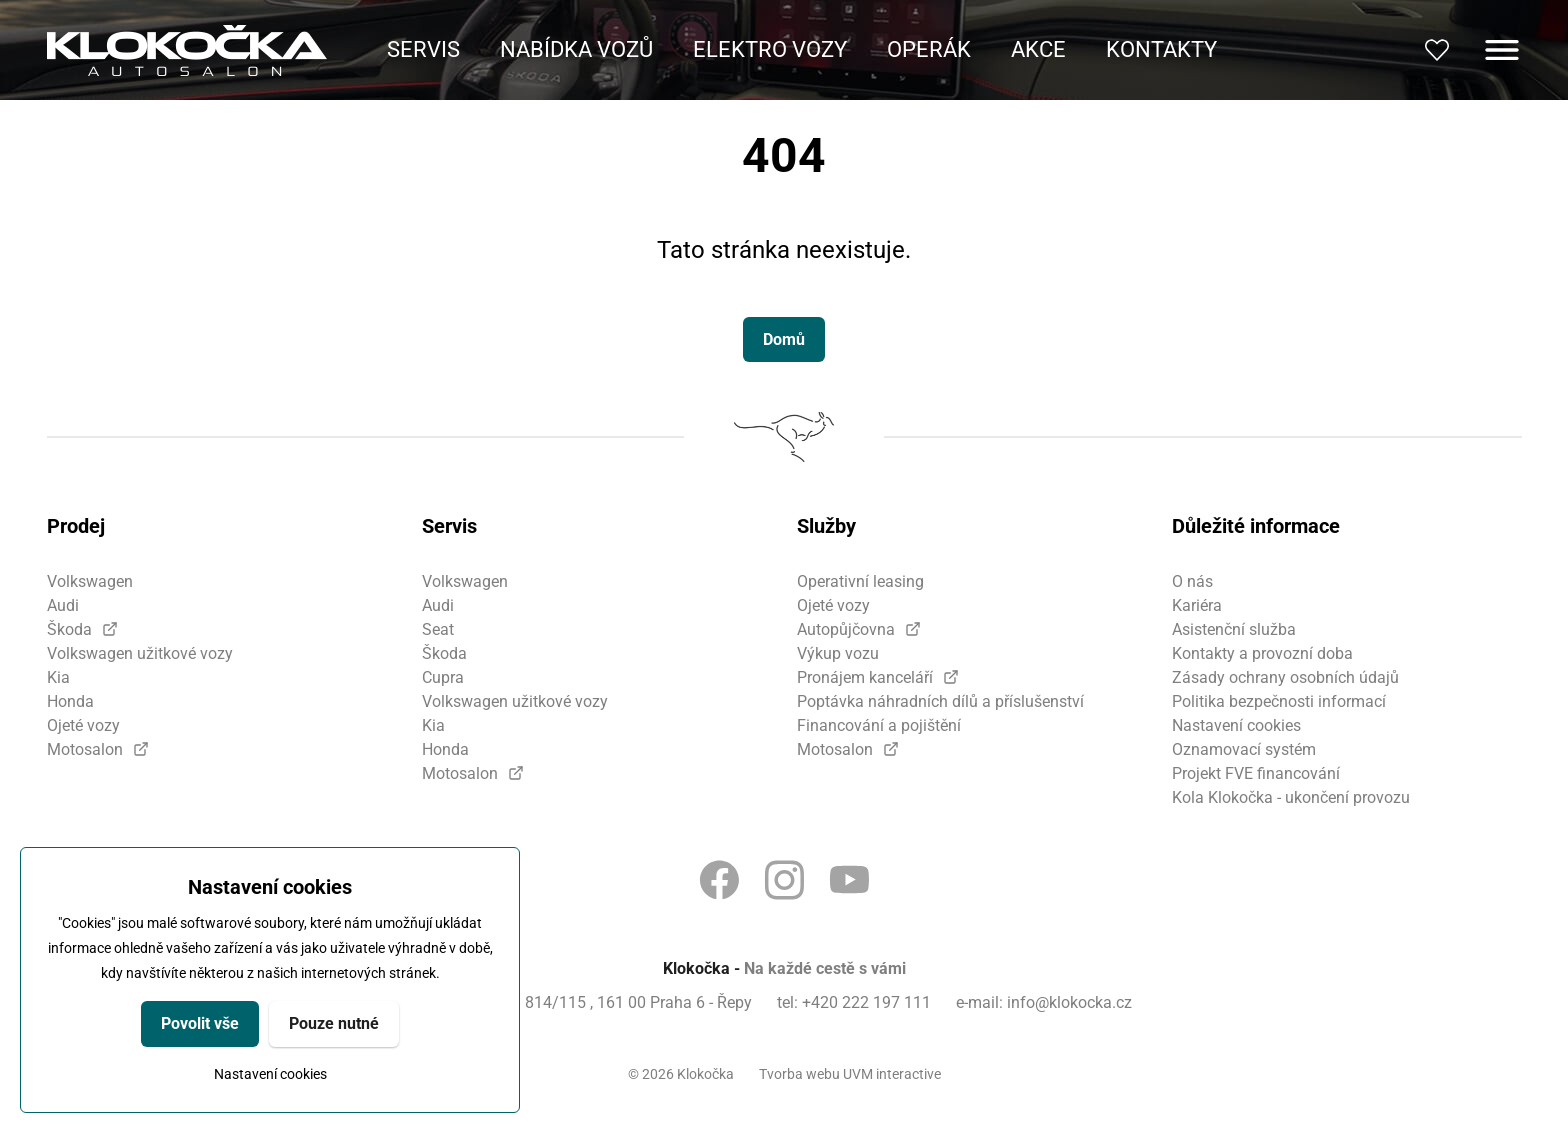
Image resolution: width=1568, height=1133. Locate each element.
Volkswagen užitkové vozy (140, 653)
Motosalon (85, 749)
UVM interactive (892, 1074)
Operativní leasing (860, 581)
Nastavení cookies (270, 1074)
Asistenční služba (1234, 629)
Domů (784, 339)
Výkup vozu (838, 653)
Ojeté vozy (83, 725)
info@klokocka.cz (1069, 1002)
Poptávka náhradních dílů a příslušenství (940, 701)
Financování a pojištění (879, 725)
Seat (438, 629)
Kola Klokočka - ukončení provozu (1291, 797)
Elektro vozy (770, 49)
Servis (423, 49)
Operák (929, 49)
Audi (63, 605)
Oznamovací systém (1244, 749)
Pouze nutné (334, 1023)
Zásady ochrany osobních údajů (1285, 677)
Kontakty (1161, 49)
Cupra (443, 677)
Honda (70, 701)
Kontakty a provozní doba (1262, 653)
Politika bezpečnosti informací (1279, 701)
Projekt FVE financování (1256, 773)
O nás (1192, 581)
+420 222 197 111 (866, 1002)
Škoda (69, 629)
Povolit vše (200, 1023)
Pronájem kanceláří (865, 677)
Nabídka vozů (576, 49)
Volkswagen (90, 581)
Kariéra (1197, 605)
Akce (1038, 49)
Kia (58, 677)
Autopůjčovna (846, 629)
